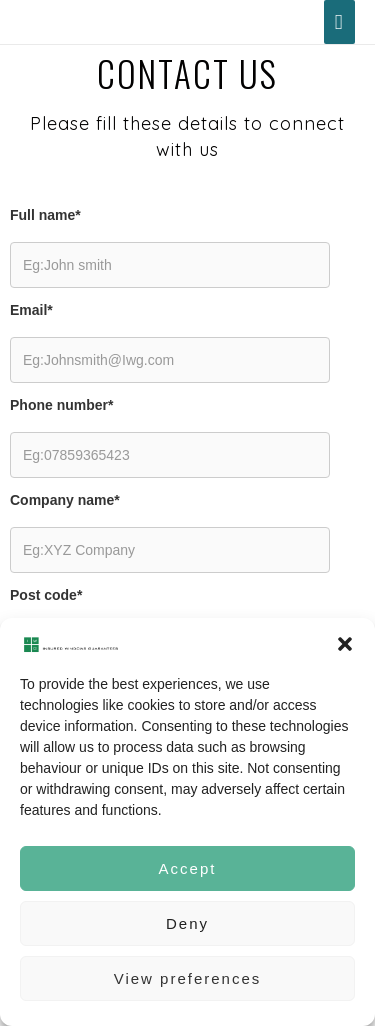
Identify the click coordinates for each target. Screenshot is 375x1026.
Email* (31, 310)
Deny (187, 923)
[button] (345, 644)
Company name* (65, 500)
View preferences (188, 978)
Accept (188, 868)
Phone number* (61, 405)
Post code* (46, 595)
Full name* (45, 215)
